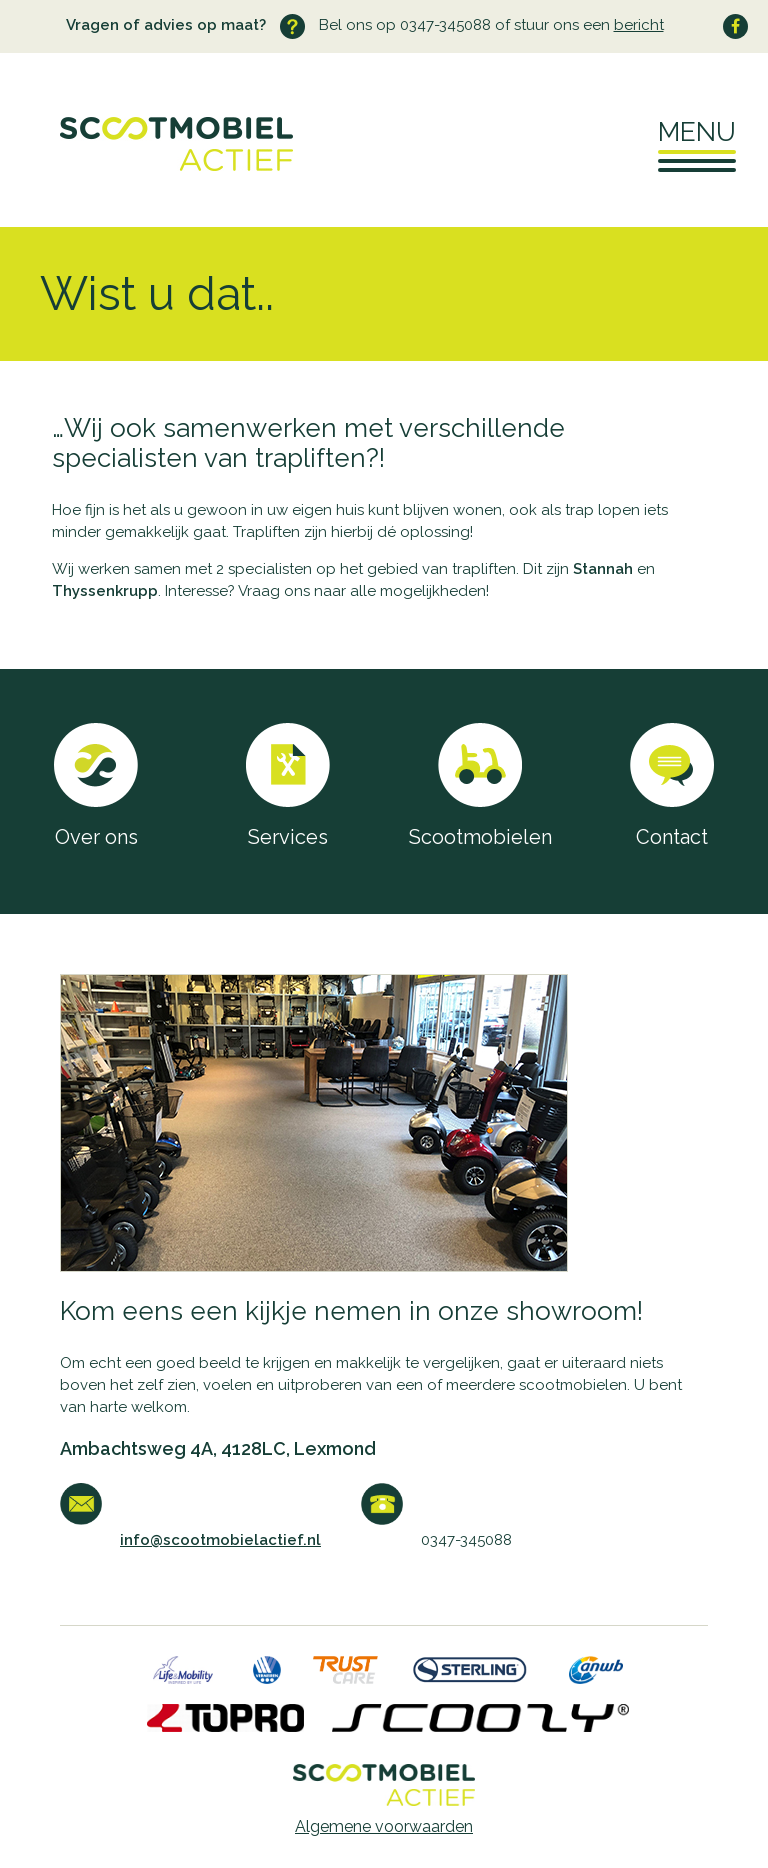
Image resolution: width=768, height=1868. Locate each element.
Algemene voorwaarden (384, 1826)
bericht (639, 25)
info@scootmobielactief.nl (220, 1540)
